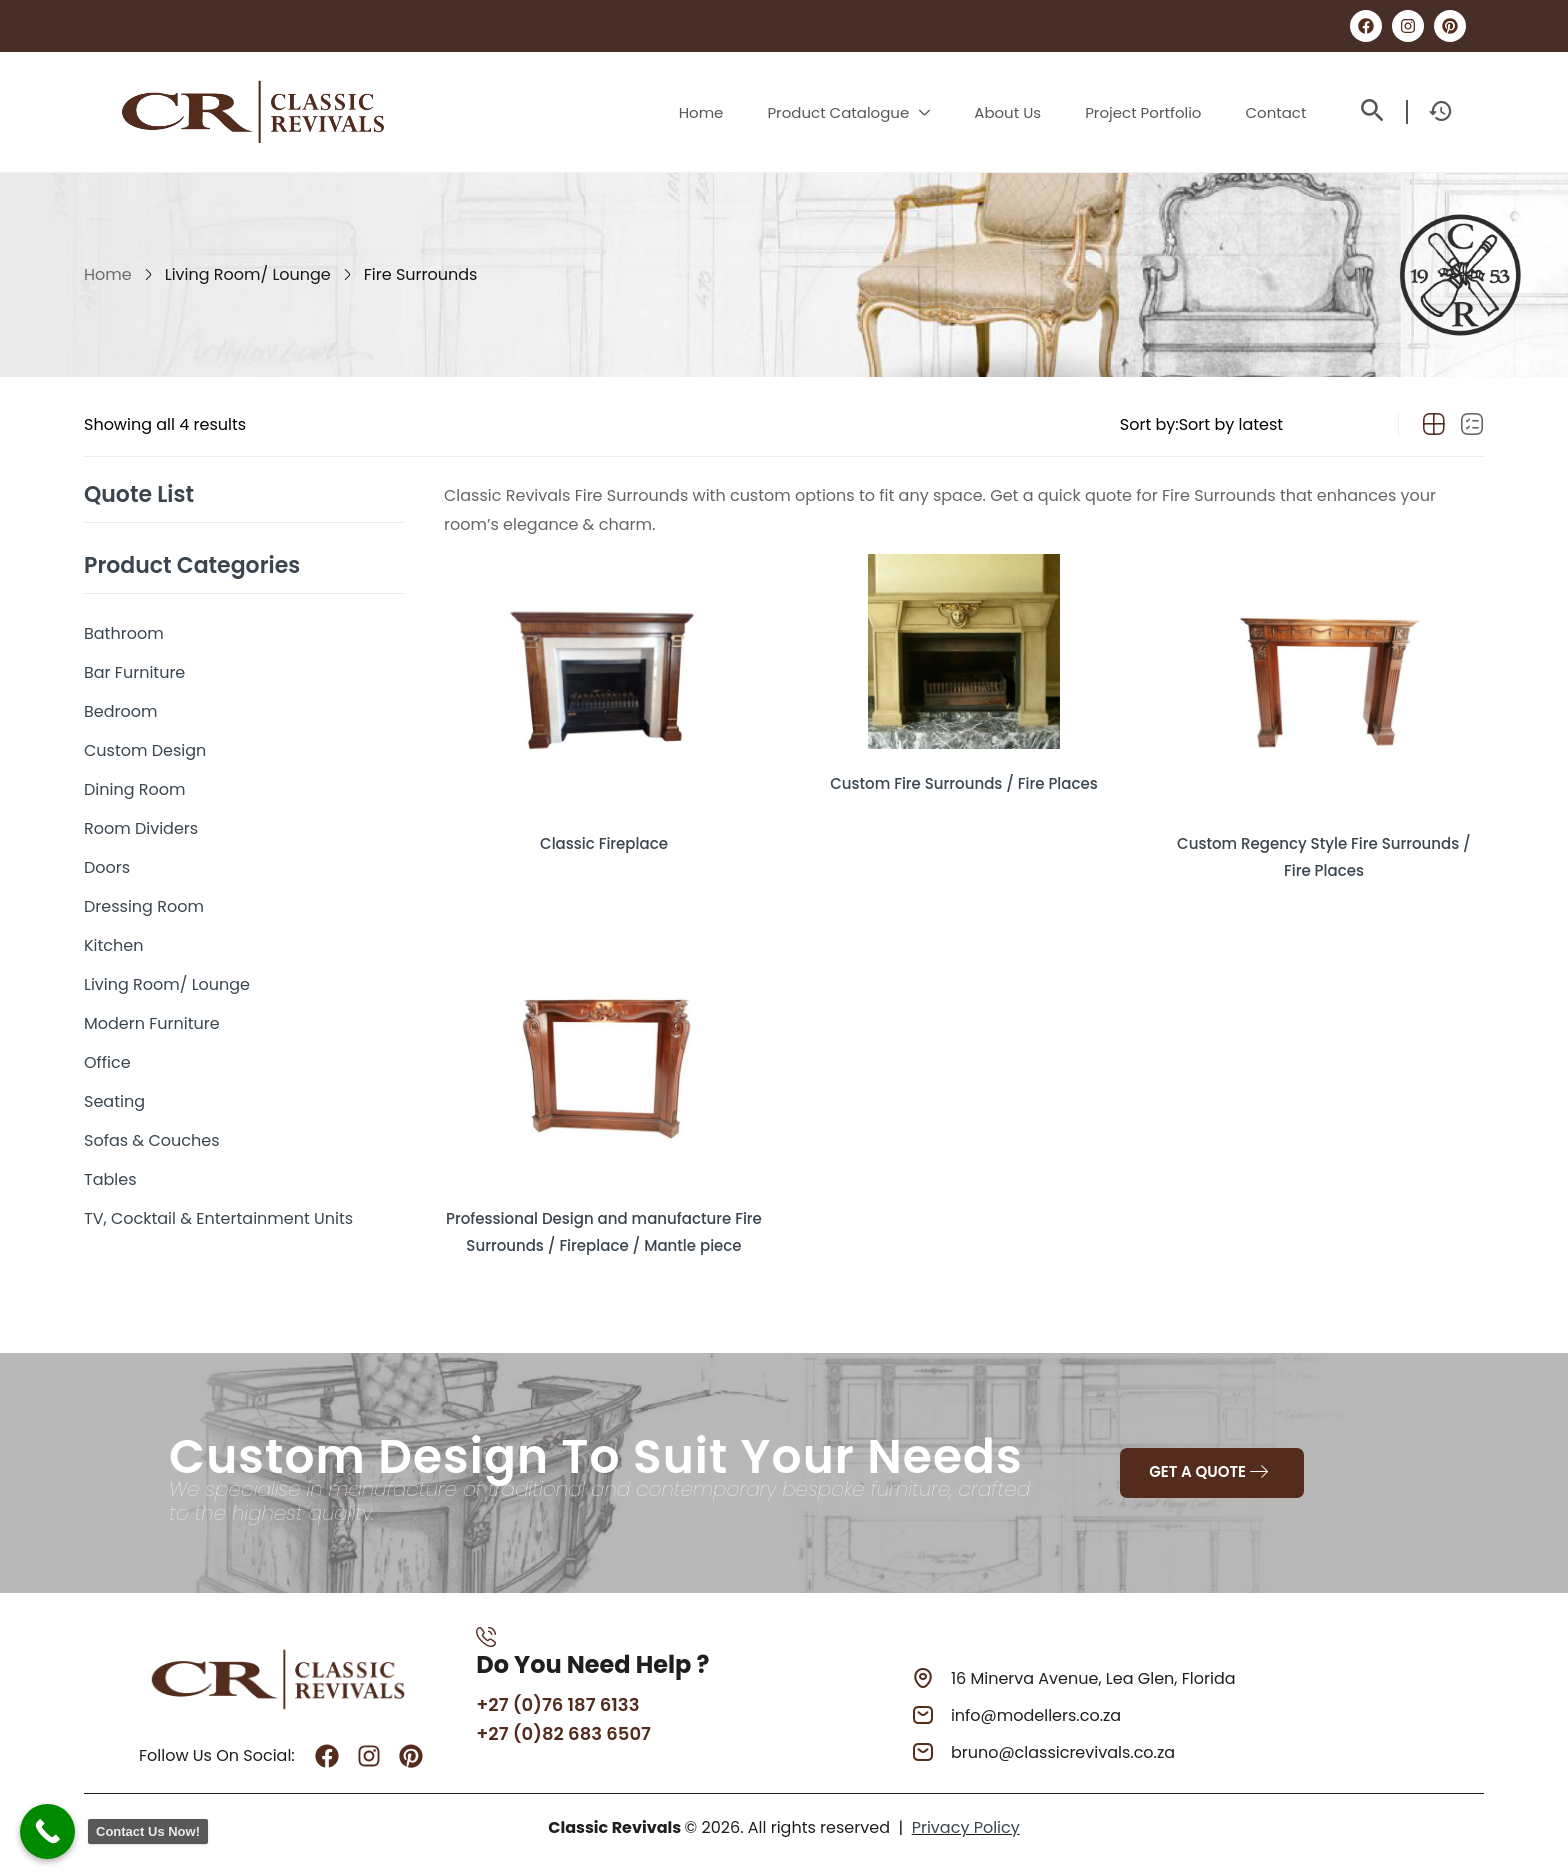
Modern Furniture (152, 1023)
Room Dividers (141, 828)
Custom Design (145, 750)
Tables (110, 1179)
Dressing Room (144, 906)
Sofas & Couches (152, 1140)
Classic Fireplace (604, 836)
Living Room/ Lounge (248, 274)
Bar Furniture (134, 672)
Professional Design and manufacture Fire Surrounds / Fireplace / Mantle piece (604, 1226)
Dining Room (134, 789)
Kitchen (113, 945)
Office (107, 1062)
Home (108, 274)
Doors (107, 867)
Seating (114, 1101)
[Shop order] (1276, 425)
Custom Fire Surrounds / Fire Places (963, 776)
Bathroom (124, 633)
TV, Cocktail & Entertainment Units (218, 1218)
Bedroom (120, 711)
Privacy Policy (966, 1835)
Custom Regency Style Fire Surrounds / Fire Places (1323, 847)
